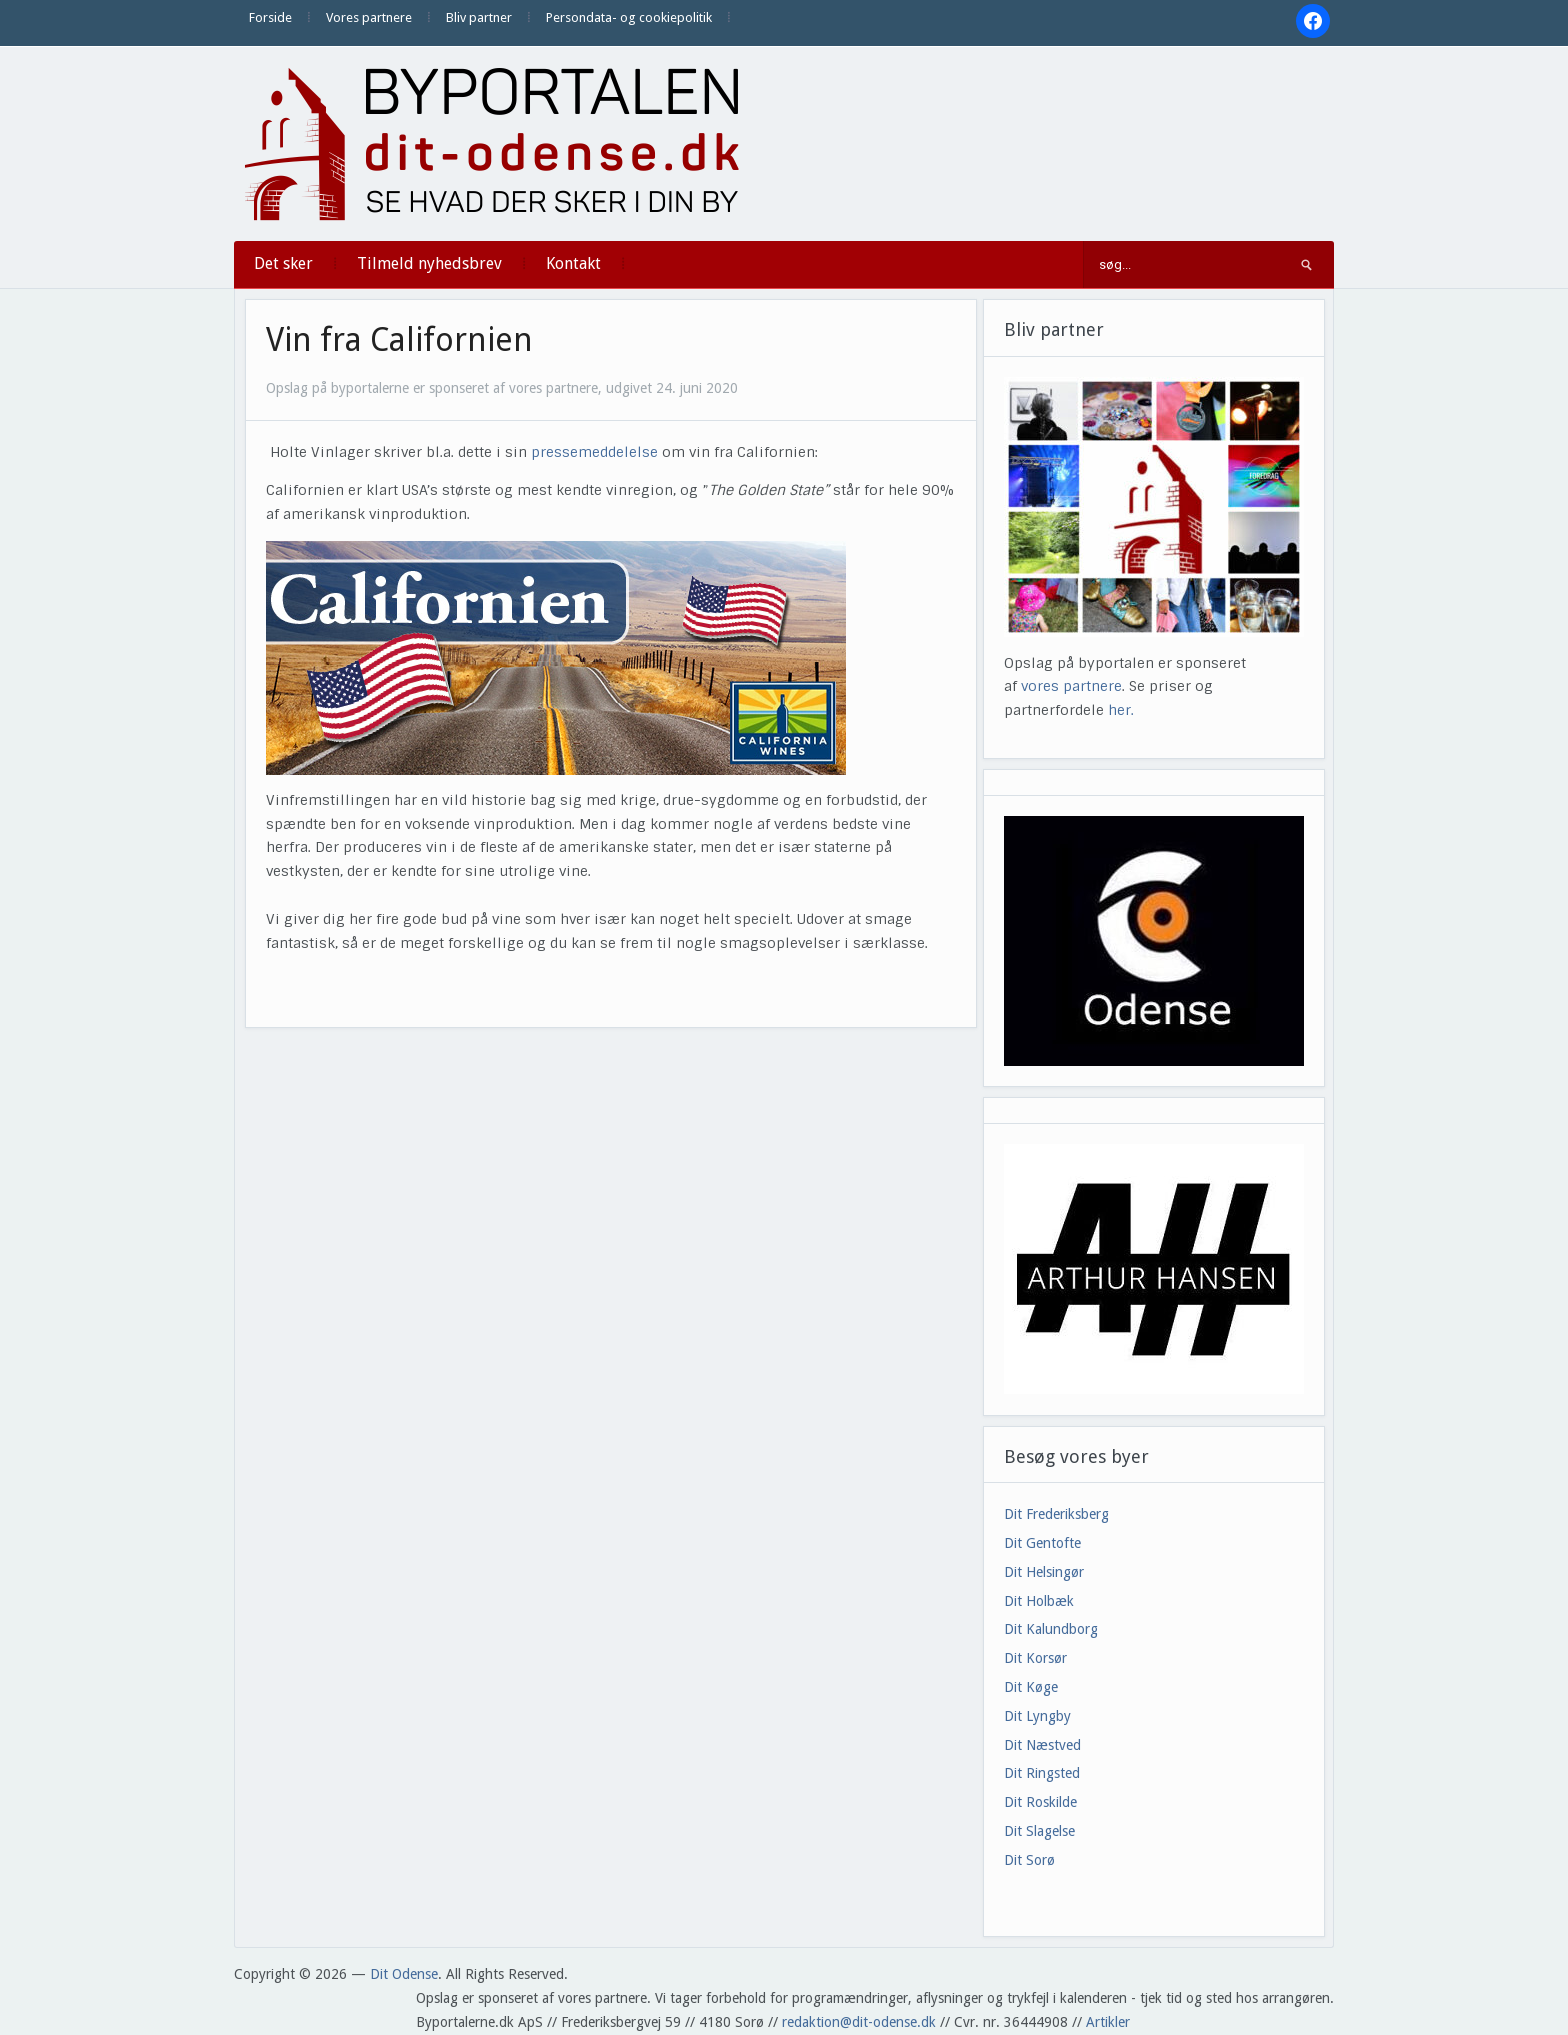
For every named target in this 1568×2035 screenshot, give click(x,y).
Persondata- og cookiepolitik (629, 17)
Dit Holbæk (1039, 1601)
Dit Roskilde (1040, 1802)
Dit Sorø (1029, 1860)
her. (1121, 710)
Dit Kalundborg (1051, 1629)
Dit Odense (404, 1974)
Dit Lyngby (1037, 1716)
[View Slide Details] (1154, 1269)
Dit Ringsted (1042, 1773)
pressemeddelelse (594, 452)
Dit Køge (1031, 1687)
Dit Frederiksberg (1056, 1514)
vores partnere (1071, 686)
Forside (270, 17)
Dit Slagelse (1039, 1831)
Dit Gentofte (1042, 1543)
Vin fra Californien (399, 340)
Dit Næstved (1042, 1745)
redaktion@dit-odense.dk (859, 2022)
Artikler (1108, 2022)
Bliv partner (479, 17)
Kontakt (573, 263)
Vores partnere (369, 17)
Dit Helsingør (1044, 1572)
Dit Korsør (1035, 1658)
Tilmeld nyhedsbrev (429, 263)
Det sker (283, 263)
